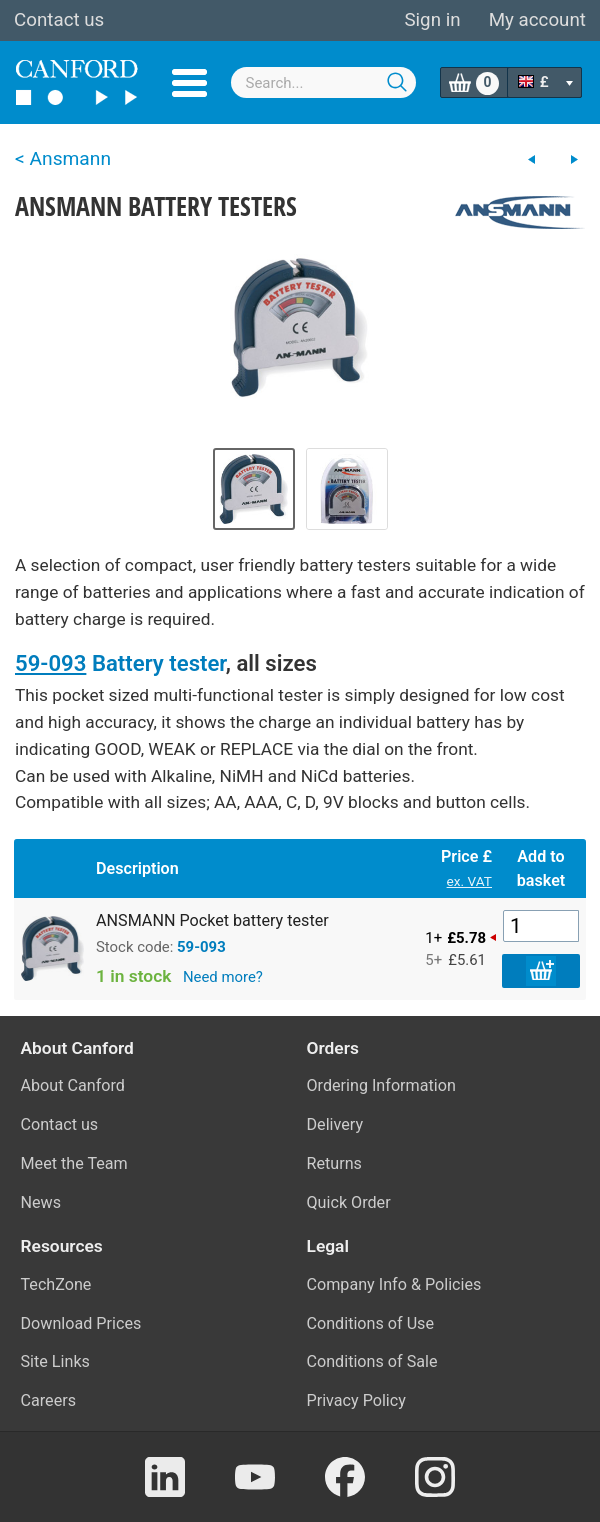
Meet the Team (74, 1163)
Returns (334, 1163)
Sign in (432, 20)
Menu (189, 83)
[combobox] (324, 82)
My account (537, 20)
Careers (49, 1400)
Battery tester (159, 663)
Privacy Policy (356, 1400)
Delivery (335, 1124)
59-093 (50, 663)
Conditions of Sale (372, 1361)
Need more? (223, 977)
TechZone (56, 1284)
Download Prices (81, 1323)
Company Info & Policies (394, 1284)
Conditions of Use (371, 1323)
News (41, 1202)
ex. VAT (469, 881)
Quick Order (349, 1202)
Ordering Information (381, 1085)
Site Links (55, 1361)
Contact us (59, 20)
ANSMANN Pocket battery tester (212, 920)
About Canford (73, 1085)
